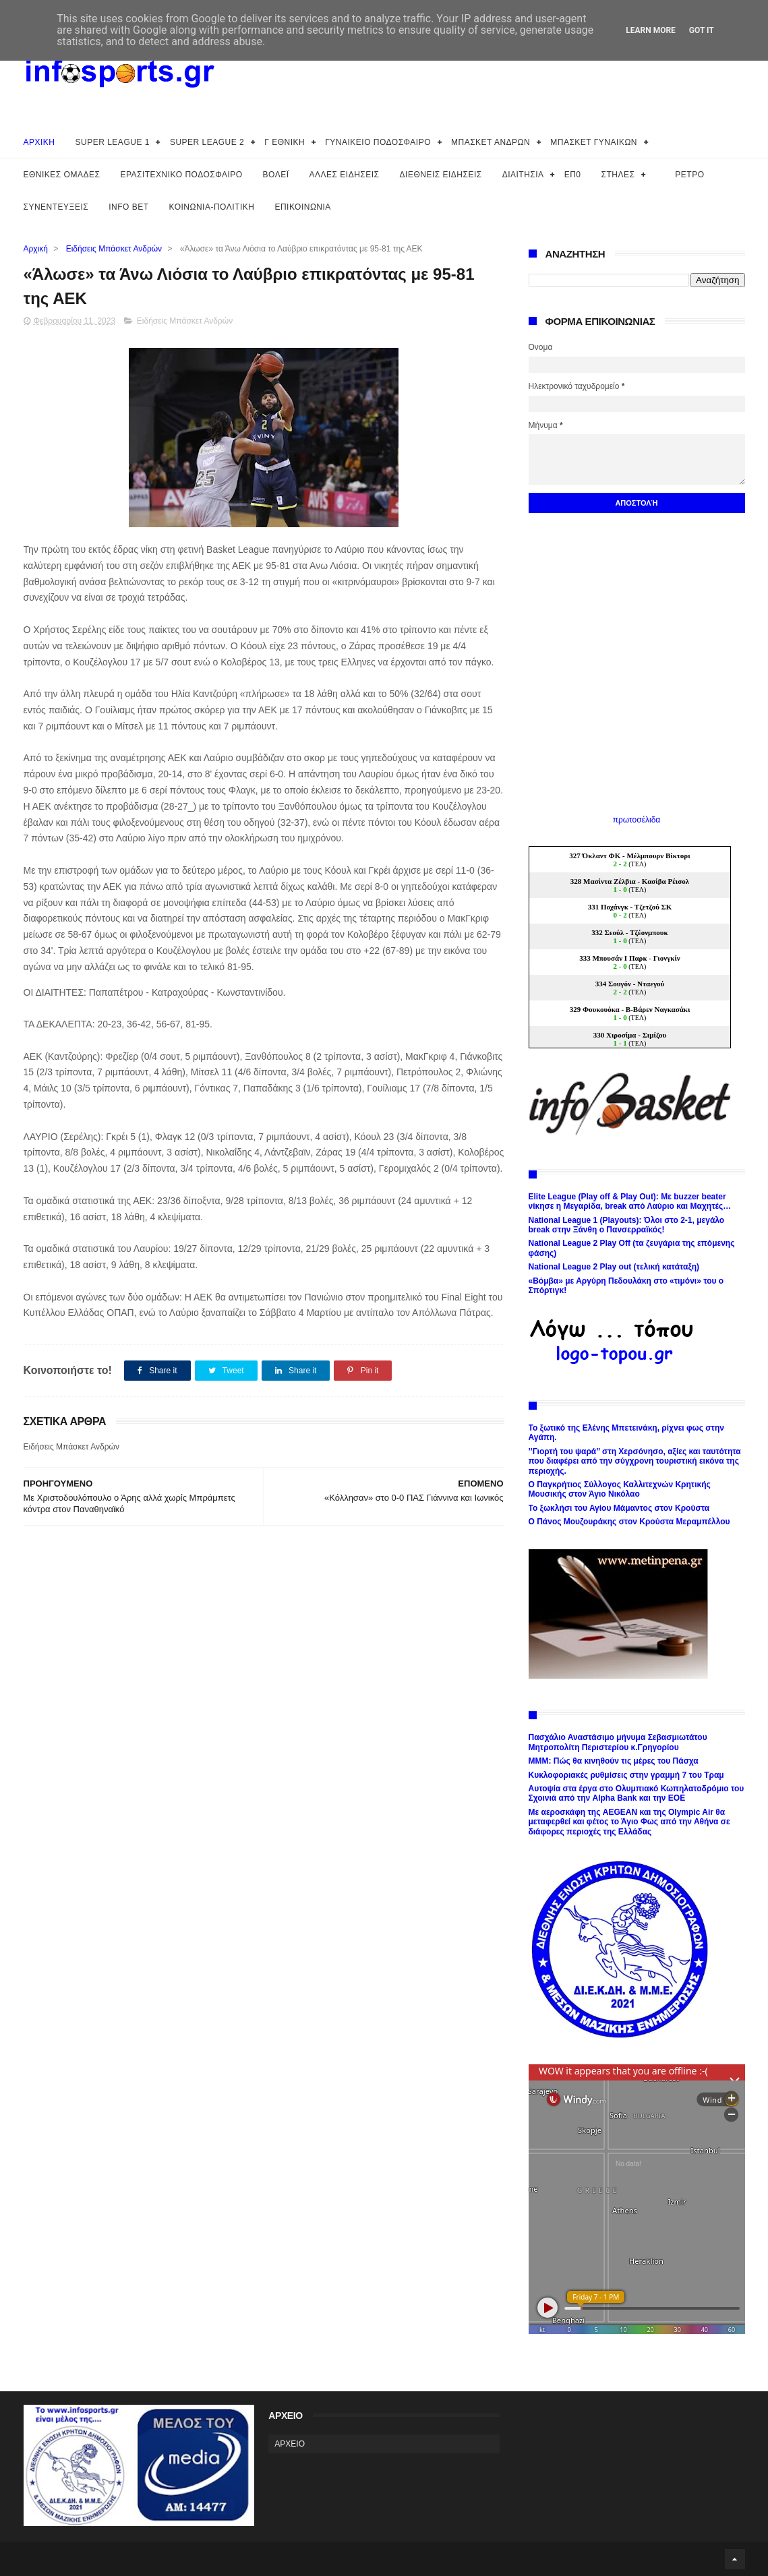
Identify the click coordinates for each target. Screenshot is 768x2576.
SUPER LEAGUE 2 (207, 142)
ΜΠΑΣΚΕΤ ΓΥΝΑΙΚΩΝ (593, 142)
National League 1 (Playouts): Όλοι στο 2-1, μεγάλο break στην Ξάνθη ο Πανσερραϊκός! (627, 1225)
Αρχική (36, 248)
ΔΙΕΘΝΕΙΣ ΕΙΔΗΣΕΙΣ (441, 174)
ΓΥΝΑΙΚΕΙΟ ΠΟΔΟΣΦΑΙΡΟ (378, 142)
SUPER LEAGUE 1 (113, 142)
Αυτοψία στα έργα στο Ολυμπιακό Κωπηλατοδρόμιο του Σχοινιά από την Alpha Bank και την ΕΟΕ (636, 1793)
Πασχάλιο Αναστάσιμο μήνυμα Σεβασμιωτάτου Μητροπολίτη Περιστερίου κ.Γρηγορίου (618, 1742)
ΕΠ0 (572, 174)
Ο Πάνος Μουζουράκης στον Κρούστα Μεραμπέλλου (629, 1521)
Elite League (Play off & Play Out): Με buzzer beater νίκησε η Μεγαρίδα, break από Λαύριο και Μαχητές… (630, 1201)
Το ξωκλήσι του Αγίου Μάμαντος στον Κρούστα (619, 1508)
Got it (701, 30)
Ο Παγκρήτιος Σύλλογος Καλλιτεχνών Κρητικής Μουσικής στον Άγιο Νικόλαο (620, 1489)
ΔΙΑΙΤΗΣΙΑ (523, 174)
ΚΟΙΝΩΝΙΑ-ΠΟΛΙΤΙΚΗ (212, 207)
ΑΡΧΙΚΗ (39, 142)
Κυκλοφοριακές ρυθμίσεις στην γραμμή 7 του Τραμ (626, 1775)
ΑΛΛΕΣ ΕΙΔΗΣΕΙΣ (344, 174)
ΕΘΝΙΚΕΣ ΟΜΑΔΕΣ (62, 174)
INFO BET (128, 207)
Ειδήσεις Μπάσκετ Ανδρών (114, 248)
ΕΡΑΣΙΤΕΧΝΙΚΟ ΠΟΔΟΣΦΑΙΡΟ (181, 174)
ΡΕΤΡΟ (689, 174)
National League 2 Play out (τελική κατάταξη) (614, 1266)
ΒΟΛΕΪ (276, 174)
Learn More (651, 30)
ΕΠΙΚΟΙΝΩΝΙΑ (302, 207)
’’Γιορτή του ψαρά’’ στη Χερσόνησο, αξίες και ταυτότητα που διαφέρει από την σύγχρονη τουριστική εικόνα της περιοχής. (635, 1461)
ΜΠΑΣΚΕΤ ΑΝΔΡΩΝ (490, 142)
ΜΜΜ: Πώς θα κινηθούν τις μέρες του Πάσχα (614, 1761)
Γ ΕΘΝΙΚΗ (284, 142)
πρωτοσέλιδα (637, 820)
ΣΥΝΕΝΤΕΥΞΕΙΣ (56, 207)
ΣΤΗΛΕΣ (617, 174)
